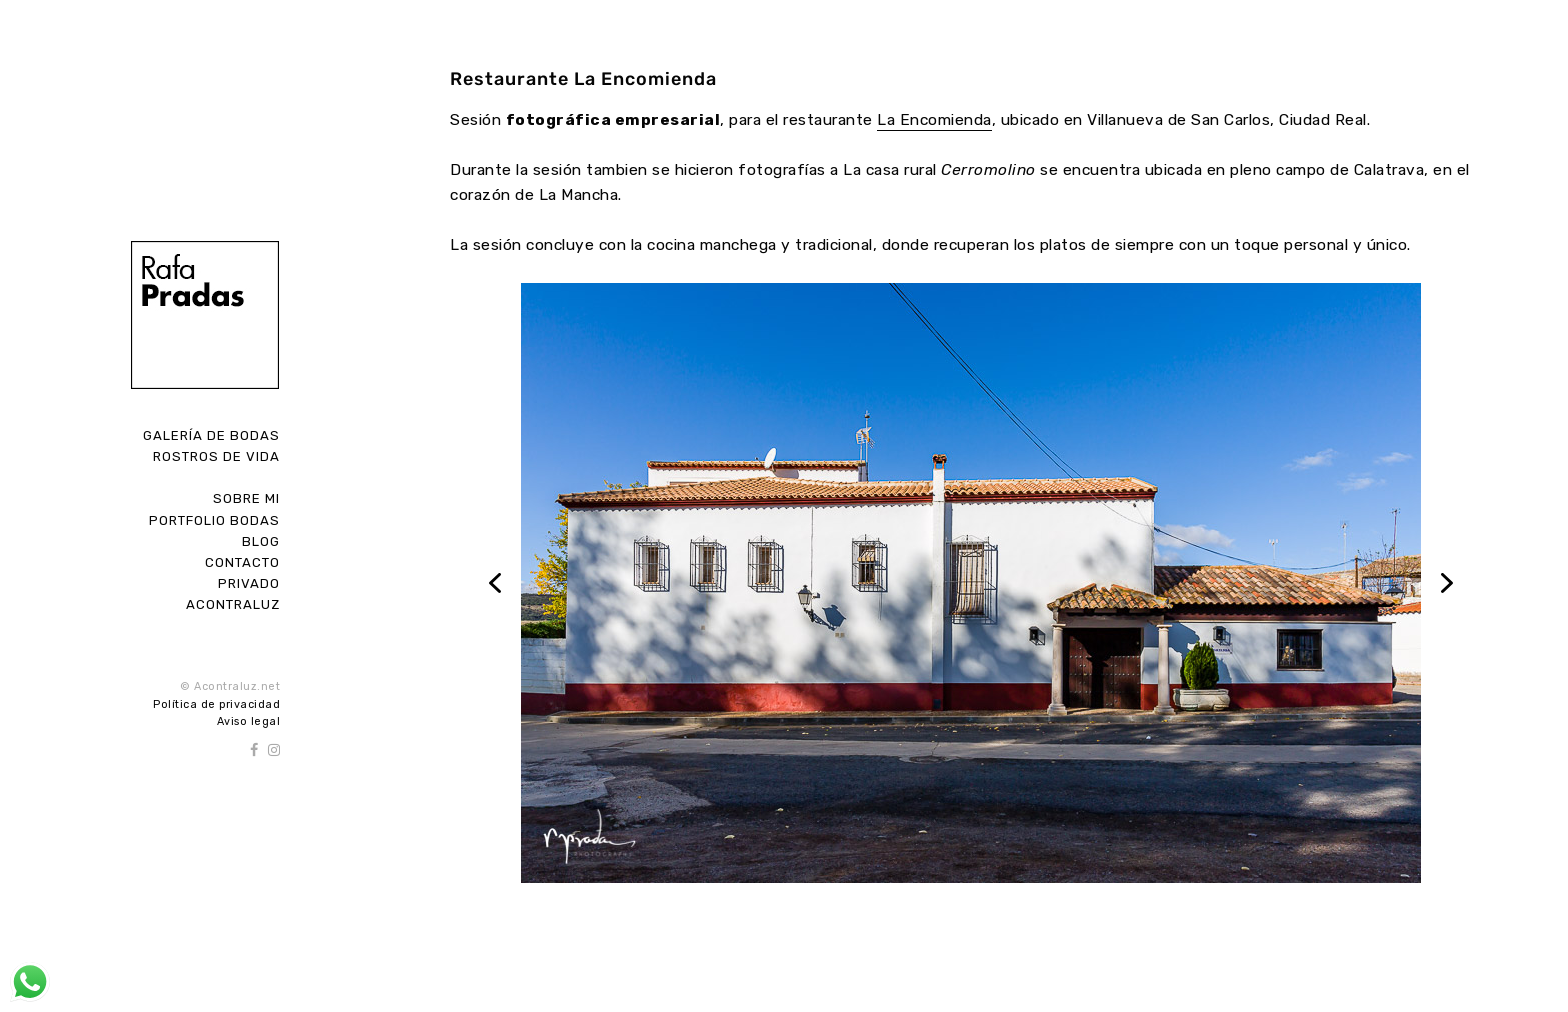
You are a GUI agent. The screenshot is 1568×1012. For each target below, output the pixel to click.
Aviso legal (249, 721)
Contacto (242, 562)
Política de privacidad (216, 704)
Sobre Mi (246, 498)
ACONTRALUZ (233, 604)
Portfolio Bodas (214, 520)
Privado (249, 583)
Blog (261, 541)
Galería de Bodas (211, 435)
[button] (495, 583)
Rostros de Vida (216, 456)
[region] (971, 583)
